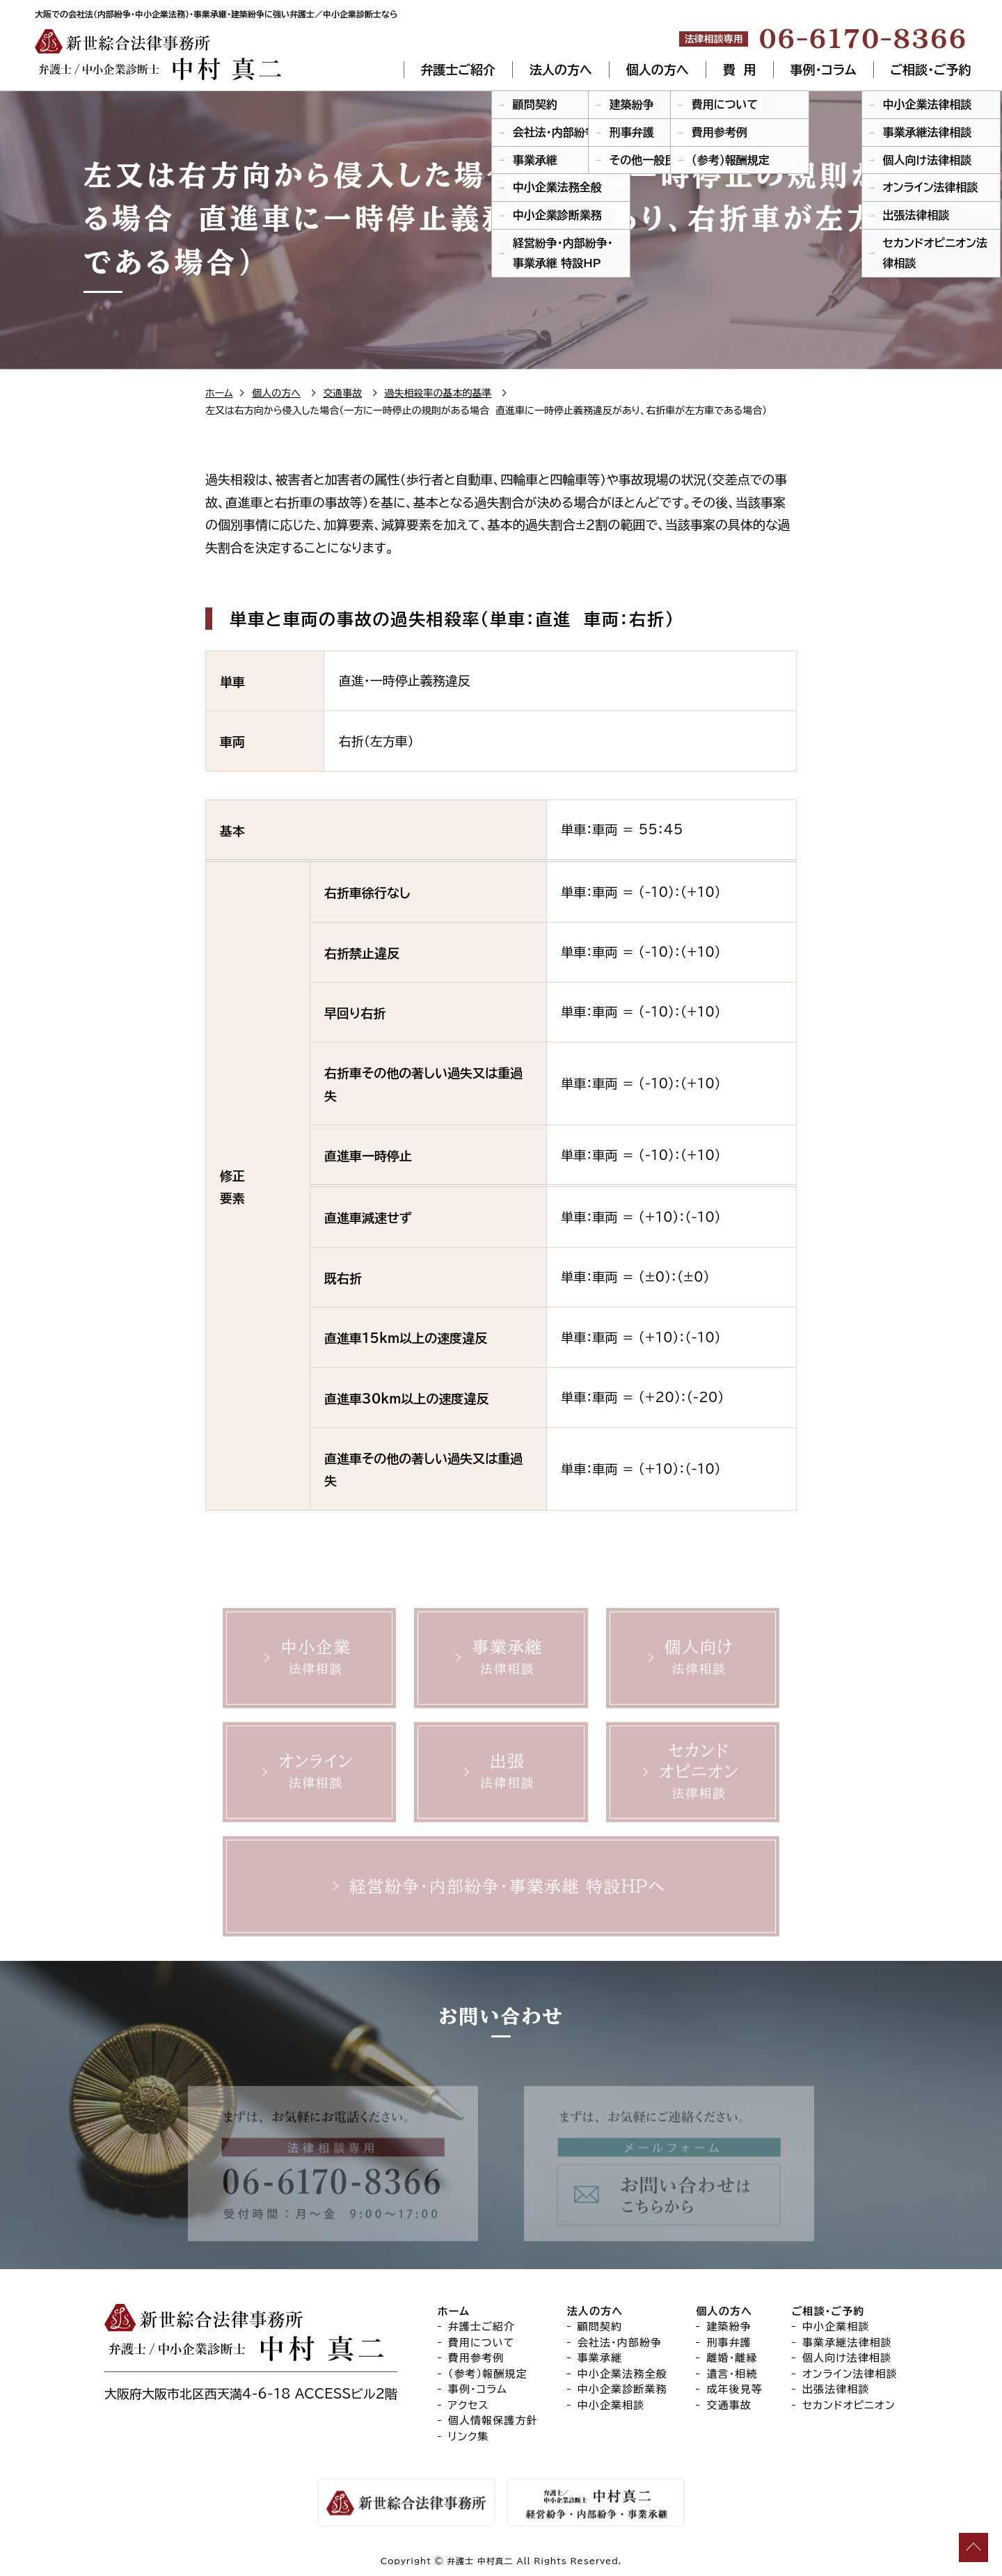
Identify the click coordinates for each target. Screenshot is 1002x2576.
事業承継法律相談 (847, 2342)
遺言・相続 (731, 2374)
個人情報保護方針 (493, 2420)
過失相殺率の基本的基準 (438, 393)
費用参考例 (476, 2358)
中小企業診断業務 (622, 2389)
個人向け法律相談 (846, 2358)
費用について (481, 2342)
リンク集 (468, 2436)
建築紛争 (729, 2326)
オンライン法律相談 (850, 2374)
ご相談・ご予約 (931, 69)
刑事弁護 (729, 2342)
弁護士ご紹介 (457, 69)
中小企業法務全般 (622, 2374)
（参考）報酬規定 (487, 2374)
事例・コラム (823, 69)
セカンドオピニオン (849, 2405)
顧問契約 (600, 2326)
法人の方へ (561, 69)
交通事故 (342, 393)
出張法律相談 (836, 2389)
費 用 (739, 69)
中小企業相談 (611, 2405)
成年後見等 (734, 2389)
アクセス (468, 2405)
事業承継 (600, 2358)
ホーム (218, 393)
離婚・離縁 (731, 2358)
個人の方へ (657, 69)
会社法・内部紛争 (620, 2342)
